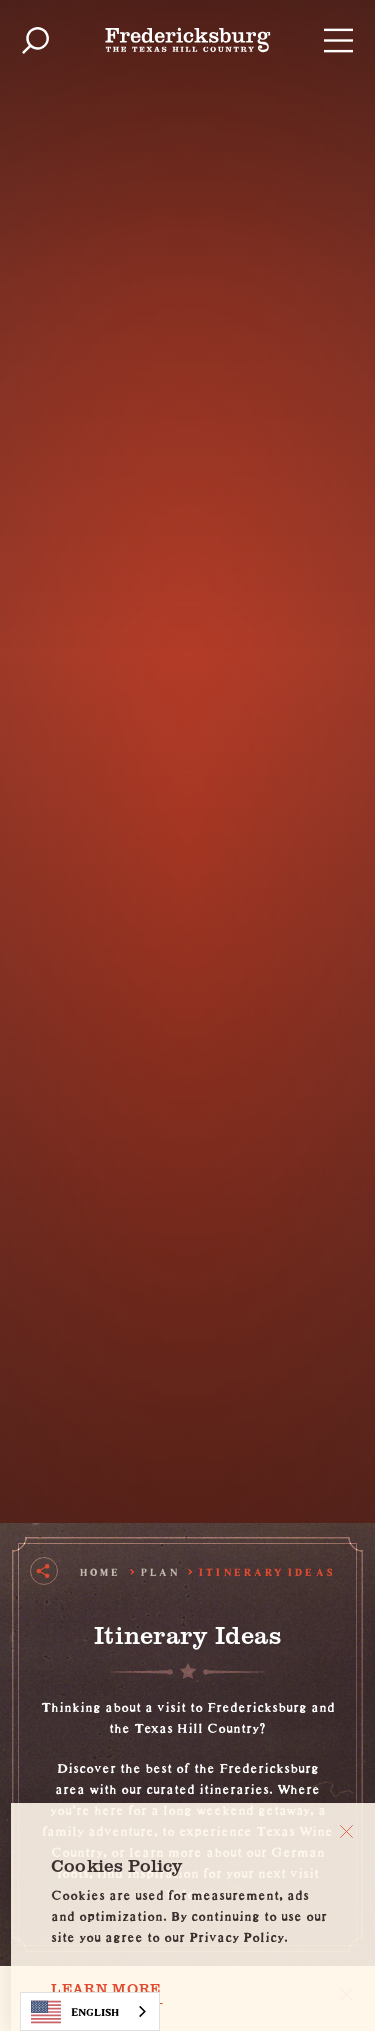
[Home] (188, 40)
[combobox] (90, 2011)
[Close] (346, 1831)
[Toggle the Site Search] (35, 40)
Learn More (106, 1989)
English (75, 2012)
